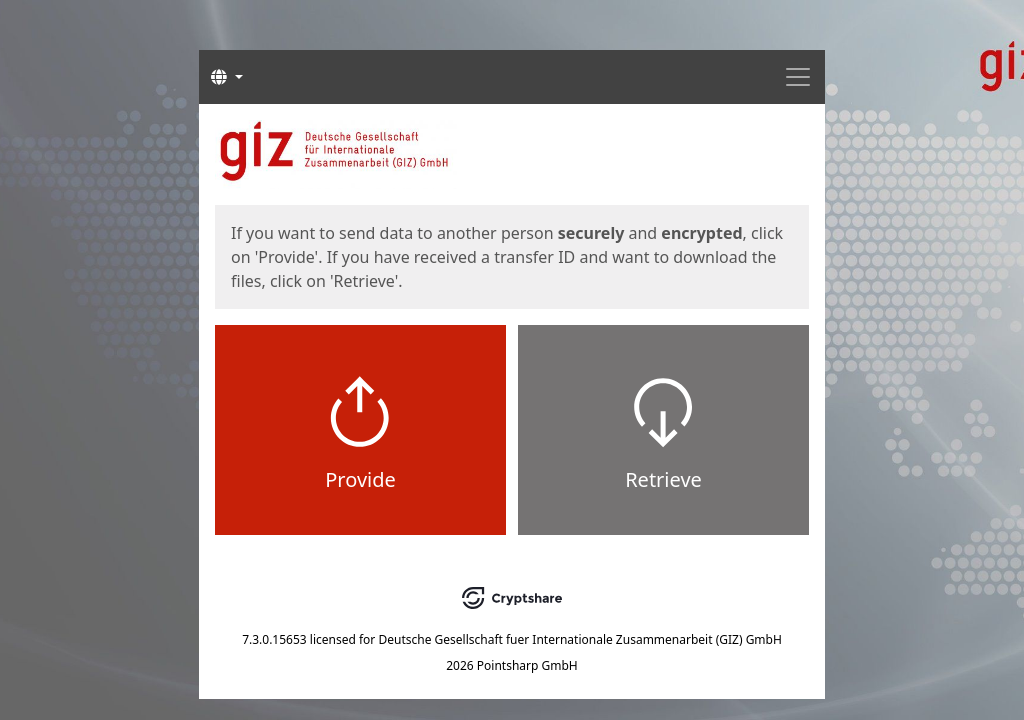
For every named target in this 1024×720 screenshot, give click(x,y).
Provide (360, 479)
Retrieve (663, 479)
